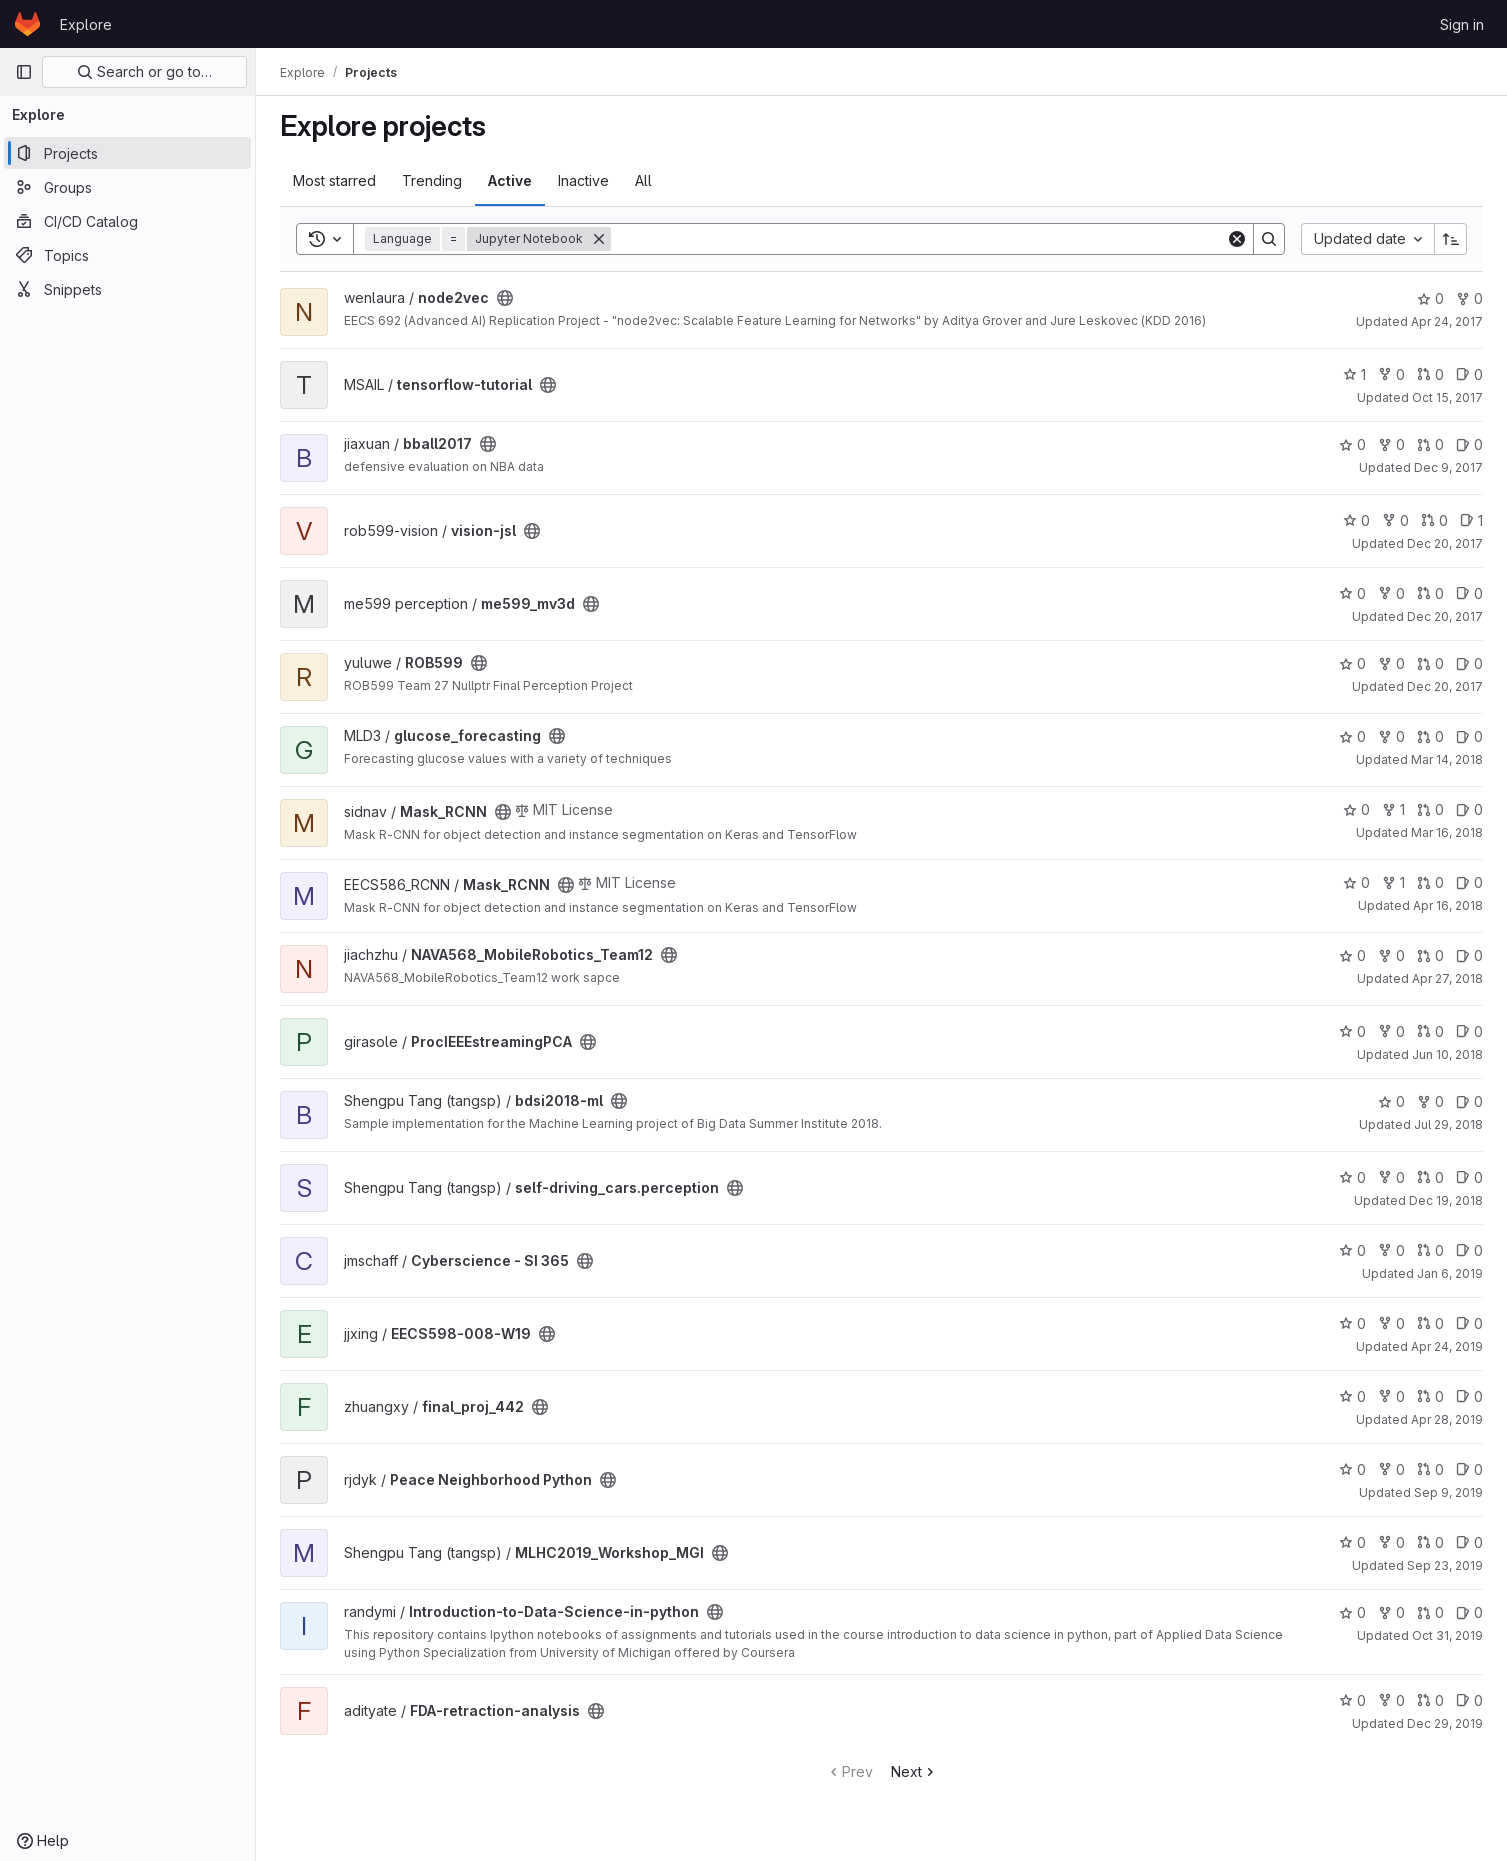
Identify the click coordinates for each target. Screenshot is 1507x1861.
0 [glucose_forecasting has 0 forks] (1391, 736)
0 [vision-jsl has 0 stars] (1356, 520)
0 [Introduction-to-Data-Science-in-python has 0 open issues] (1469, 1612)
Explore (86, 24)
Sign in (1462, 24)
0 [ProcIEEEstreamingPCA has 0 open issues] (1469, 1031)
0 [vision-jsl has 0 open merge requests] (1434, 520)
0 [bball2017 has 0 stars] (1352, 444)
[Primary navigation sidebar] (24, 72)
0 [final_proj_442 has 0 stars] (1352, 1396)
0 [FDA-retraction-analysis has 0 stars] (1352, 1700)
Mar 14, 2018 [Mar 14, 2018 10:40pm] (1447, 759)
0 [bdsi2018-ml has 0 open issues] (1469, 1101)
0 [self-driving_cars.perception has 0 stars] (1352, 1177)
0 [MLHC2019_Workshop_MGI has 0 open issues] (1469, 1542)
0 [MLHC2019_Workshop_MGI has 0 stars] (1352, 1542)
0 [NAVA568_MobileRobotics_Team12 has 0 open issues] (1469, 955)
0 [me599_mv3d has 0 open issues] (1469, 593)
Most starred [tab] (334, 180)
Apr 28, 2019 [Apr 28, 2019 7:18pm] (1447, 1419)
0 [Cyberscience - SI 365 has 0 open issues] (1469, 1250)
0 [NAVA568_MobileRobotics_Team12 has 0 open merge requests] (1430, 955)
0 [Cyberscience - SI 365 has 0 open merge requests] (1430, 1250)
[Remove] (599, 239)
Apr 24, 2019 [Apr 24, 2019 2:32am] (1447, 1346)
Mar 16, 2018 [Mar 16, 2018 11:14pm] (1447, 832)
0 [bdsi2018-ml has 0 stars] (1391, 1101)
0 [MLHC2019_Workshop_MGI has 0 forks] (1391, 1542)
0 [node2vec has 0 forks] (1469, 298)
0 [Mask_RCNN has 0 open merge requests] (1430, 809)
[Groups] (127, 187)
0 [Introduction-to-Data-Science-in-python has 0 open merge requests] (1430, 1612)
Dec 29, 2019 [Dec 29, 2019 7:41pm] (1445, 1723)
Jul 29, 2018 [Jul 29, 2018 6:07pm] (1448, 1124)
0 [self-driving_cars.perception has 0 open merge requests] (1430, 1177)
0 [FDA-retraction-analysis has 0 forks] (1391, 1700)
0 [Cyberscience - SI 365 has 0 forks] (1391, 1250)
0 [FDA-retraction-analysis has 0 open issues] (1469, 1700)
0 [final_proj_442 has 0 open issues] (1469, 1396)
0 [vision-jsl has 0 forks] (1395, 520)
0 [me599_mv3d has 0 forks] (1391, 593)
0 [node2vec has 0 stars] (1430, 298)
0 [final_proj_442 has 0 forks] (1391, 1396)
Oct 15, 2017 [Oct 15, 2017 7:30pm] (1447, 397)
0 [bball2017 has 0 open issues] (1469, 444)
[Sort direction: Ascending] (1451, 239)
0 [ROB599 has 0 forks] (1391, 663)
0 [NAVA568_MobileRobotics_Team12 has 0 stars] (1352, 955)
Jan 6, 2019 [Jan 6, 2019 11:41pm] (1450, 1273)
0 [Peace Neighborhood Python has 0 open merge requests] (1430, 1469)
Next (914, 1771)
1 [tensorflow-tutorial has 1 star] (1354, 374)
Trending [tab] (432, 180)
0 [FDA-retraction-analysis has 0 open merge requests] (1430, 1700)
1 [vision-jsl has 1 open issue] (1471, 520)
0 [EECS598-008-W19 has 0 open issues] (1469, 1323)
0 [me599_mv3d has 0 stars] (1352, 593)
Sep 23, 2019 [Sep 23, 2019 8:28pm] (1445, 1565)
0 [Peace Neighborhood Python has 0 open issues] (1469, 1469)
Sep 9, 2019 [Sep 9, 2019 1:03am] (1448, 1492)
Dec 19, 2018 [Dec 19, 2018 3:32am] (1446, 1200)
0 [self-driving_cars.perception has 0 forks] (1391, 1177)
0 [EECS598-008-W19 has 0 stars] (1352, 1323)
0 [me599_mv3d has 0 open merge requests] (1430, 593)
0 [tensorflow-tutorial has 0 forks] (1391, 374)
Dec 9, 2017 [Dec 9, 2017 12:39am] (1448, 467)
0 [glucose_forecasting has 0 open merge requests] (1430, 736)
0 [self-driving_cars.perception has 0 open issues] (1469, 1177)
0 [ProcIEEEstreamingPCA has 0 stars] (1352, 1031)
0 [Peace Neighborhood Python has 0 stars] (1352, 1469)
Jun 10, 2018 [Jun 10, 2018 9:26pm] (1447, 1054)
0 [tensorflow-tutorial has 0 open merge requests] (1430, 374)
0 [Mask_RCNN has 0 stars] (1356, 809)
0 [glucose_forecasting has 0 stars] (1352, 736)
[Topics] (127, 255)
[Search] (918, 239)
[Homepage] (27, 24)
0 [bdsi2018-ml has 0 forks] (1430, 1101)
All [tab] (643, 180)
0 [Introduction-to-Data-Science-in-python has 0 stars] (1352, 1612)
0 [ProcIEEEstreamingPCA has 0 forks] (1391, 1031)
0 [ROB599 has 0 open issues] (1469, 663)
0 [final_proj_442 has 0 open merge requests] (1430, 1396)
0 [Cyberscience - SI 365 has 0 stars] (1352, 1250)
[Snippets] (127, 289)
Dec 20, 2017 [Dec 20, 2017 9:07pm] (1445, 616)
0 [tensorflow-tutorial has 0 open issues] (1469, 374)
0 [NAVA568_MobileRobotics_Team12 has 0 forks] (1391, 955)
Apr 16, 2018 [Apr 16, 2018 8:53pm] (1448, 905)
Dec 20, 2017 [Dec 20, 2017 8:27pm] (1445, 543)
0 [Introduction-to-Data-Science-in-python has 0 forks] (1391, 1612)
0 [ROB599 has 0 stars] (1352, 663)
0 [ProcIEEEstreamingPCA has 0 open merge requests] (1430, 1031)
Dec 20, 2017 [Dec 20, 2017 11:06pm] (1445, 686)
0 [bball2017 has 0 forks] (1391, 444)
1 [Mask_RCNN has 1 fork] (1393, 809)
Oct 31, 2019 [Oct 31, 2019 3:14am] (1447, 1635)
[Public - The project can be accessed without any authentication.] (505, 298)
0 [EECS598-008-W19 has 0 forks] (1391, 1323)
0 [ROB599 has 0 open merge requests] (1430, 663)
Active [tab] (510, 180)
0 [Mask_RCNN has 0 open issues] (1469, 809)
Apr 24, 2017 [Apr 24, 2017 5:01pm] (1447, 321)
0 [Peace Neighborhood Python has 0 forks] (1391, 1469)
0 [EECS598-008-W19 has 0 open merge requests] (1430, 1323)
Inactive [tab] (583, 180)
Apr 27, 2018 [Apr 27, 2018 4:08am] (1447, 978)
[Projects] (127, 153)
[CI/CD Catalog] (127, 221)
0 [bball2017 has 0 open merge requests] (1430, 444)
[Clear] (1237, 239)
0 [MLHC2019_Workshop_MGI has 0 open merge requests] (1430, 1542)
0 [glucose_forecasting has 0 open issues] (1469, 736)
